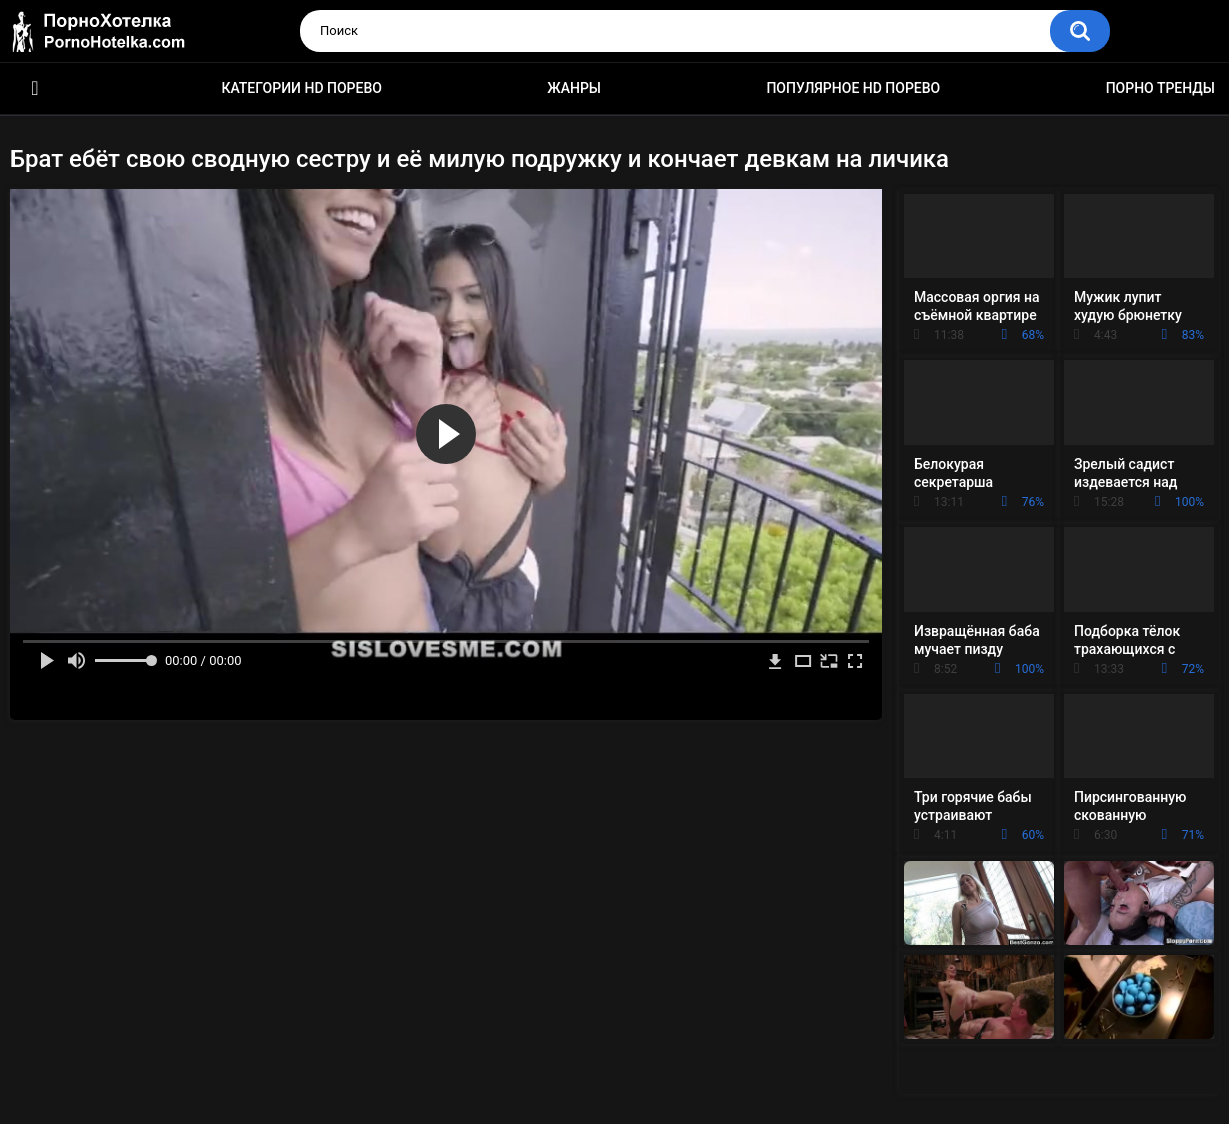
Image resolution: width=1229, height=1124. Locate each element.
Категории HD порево (301, 88)
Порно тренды (1160, 88)
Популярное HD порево (853, 88)
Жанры (574, 88)
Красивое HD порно (35, 88)
